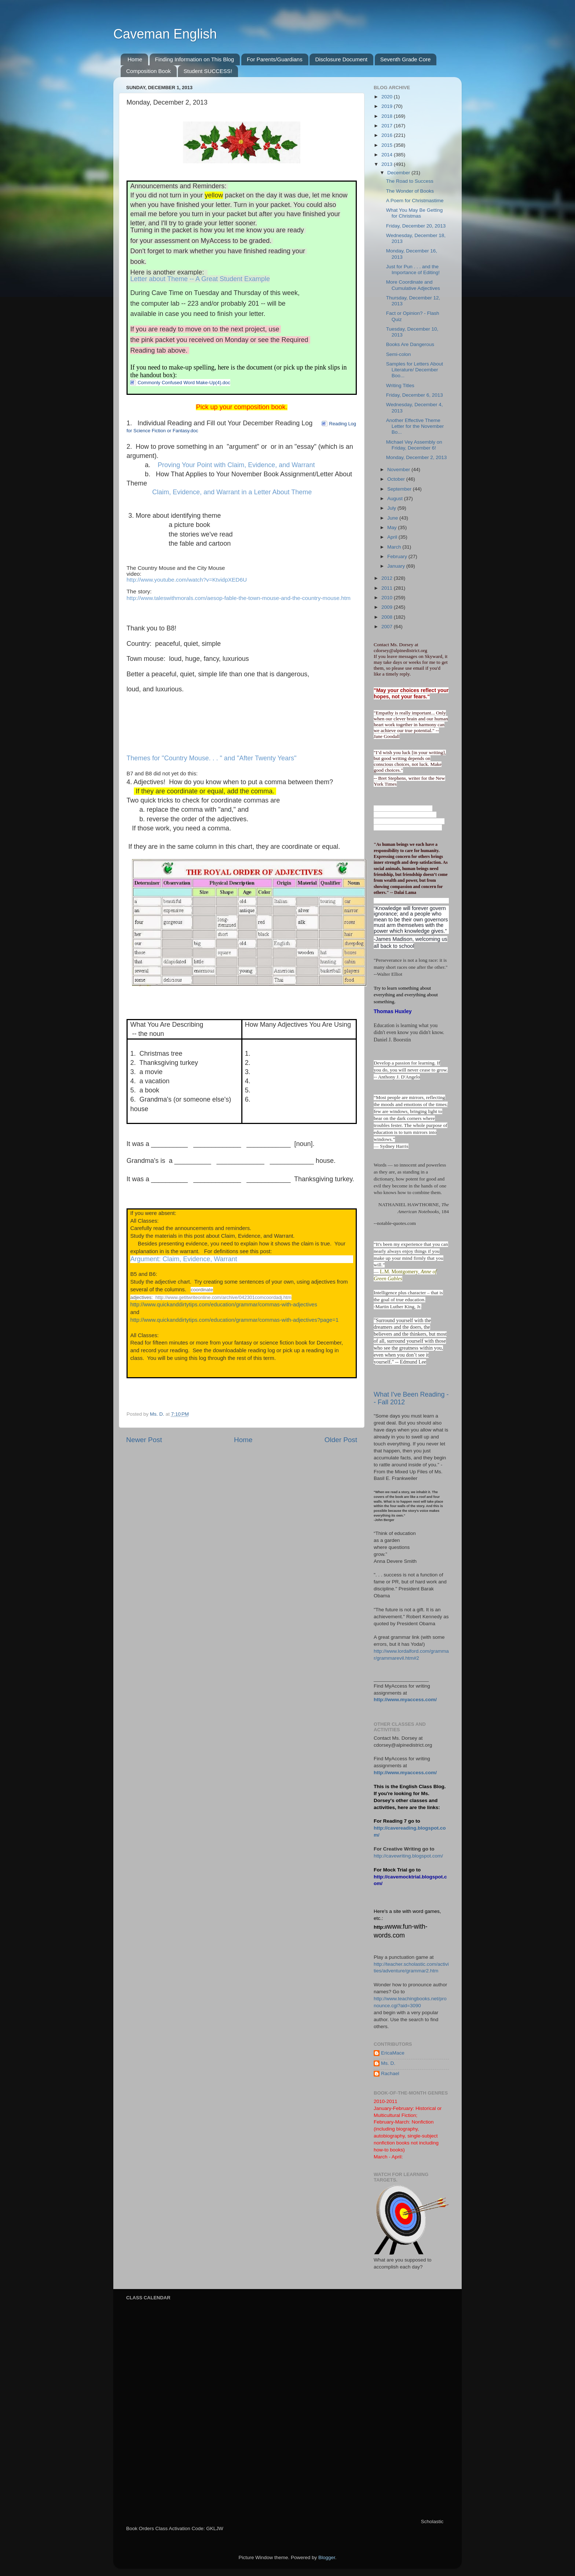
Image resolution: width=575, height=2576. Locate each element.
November (399, 469)
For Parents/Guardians (275, 59)
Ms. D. (388, 2063)
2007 (387, 626)
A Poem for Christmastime (415, 200)
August (395, 498)
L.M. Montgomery (399, 1271)
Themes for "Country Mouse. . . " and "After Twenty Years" (211, 758)
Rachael (390, 2073)
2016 (387, 135)
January (396, 566)
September (400, 489)
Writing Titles (400, 385)
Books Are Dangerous (410, 344)
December (399, 172)
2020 (387, 96)
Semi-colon (398, 354)
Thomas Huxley (392, 1011)
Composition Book (148, 71)
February (398, 556)
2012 (387, 578)
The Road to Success (409, 181)
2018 (387, 116)
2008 (387, 617)
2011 (387, 588)
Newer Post (144, 1440)
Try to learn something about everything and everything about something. (406, 995)
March (394, 547)
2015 (387, 145)
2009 (387, 607)
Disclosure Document (341, 59)
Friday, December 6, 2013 (414, 395)
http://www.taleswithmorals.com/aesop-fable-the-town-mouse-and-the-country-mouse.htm (239, 598)
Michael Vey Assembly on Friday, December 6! (414, 445)
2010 (387, 597)
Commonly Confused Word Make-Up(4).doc (184, 382)
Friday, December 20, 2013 (416, 226)
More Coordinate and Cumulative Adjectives (413, 285)
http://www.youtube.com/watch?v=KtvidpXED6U (187, 579)
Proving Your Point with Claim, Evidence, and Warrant (236, 465)
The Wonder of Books (410, 191)
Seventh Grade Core (405, 59)
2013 (387, 164)
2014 (387, 154)
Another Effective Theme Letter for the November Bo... (415, 426)
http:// (380, 1927)
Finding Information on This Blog (194, 59)
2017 (387, 125)
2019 (387, 106)
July (392, 508)
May (392, 527)
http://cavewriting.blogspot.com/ (408, 1856)
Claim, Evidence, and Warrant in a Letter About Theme (232, 492)
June (393, 518)
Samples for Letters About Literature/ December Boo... (414, 369)
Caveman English (165, 33)
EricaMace (392, 2053)
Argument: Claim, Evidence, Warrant (183, 1259)
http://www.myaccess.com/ (405, 1699)
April (393, 537)
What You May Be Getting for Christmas (414, 213)
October (396, 479)
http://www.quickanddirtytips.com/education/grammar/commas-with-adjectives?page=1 (234, 1320)
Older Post (341, 1440)
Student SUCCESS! (207, 71)
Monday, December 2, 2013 (416, 457)
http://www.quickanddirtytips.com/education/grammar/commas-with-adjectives (223, 1304)
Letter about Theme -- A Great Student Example (200, 279)
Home (135, 59)
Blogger (326, 2557)
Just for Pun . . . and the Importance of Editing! (413, 269)
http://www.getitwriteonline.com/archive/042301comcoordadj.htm (222, 1297)
